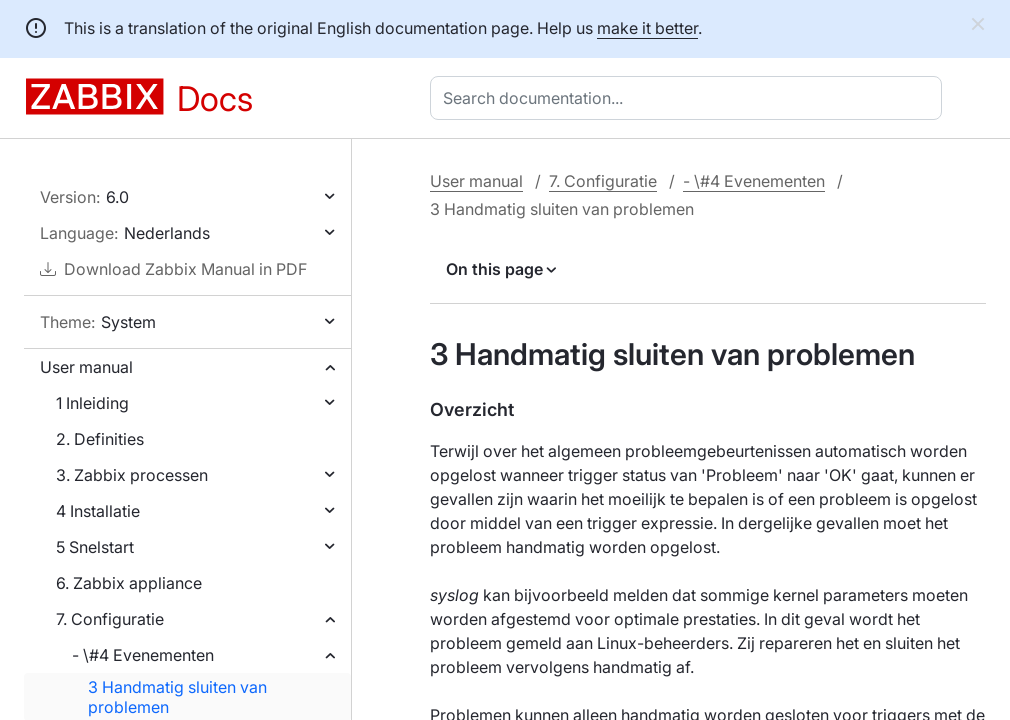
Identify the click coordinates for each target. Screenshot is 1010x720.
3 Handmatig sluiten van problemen (177, 697)
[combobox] (690, 98)
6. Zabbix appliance (129, 583)
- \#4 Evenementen (143, 655)
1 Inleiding (92, 403)
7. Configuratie (110, 619)
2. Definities (100, 439)
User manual (86, 367)
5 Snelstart (95, 547)
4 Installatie (98, 511)
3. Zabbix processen (132, 475)
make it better (647, 28)
